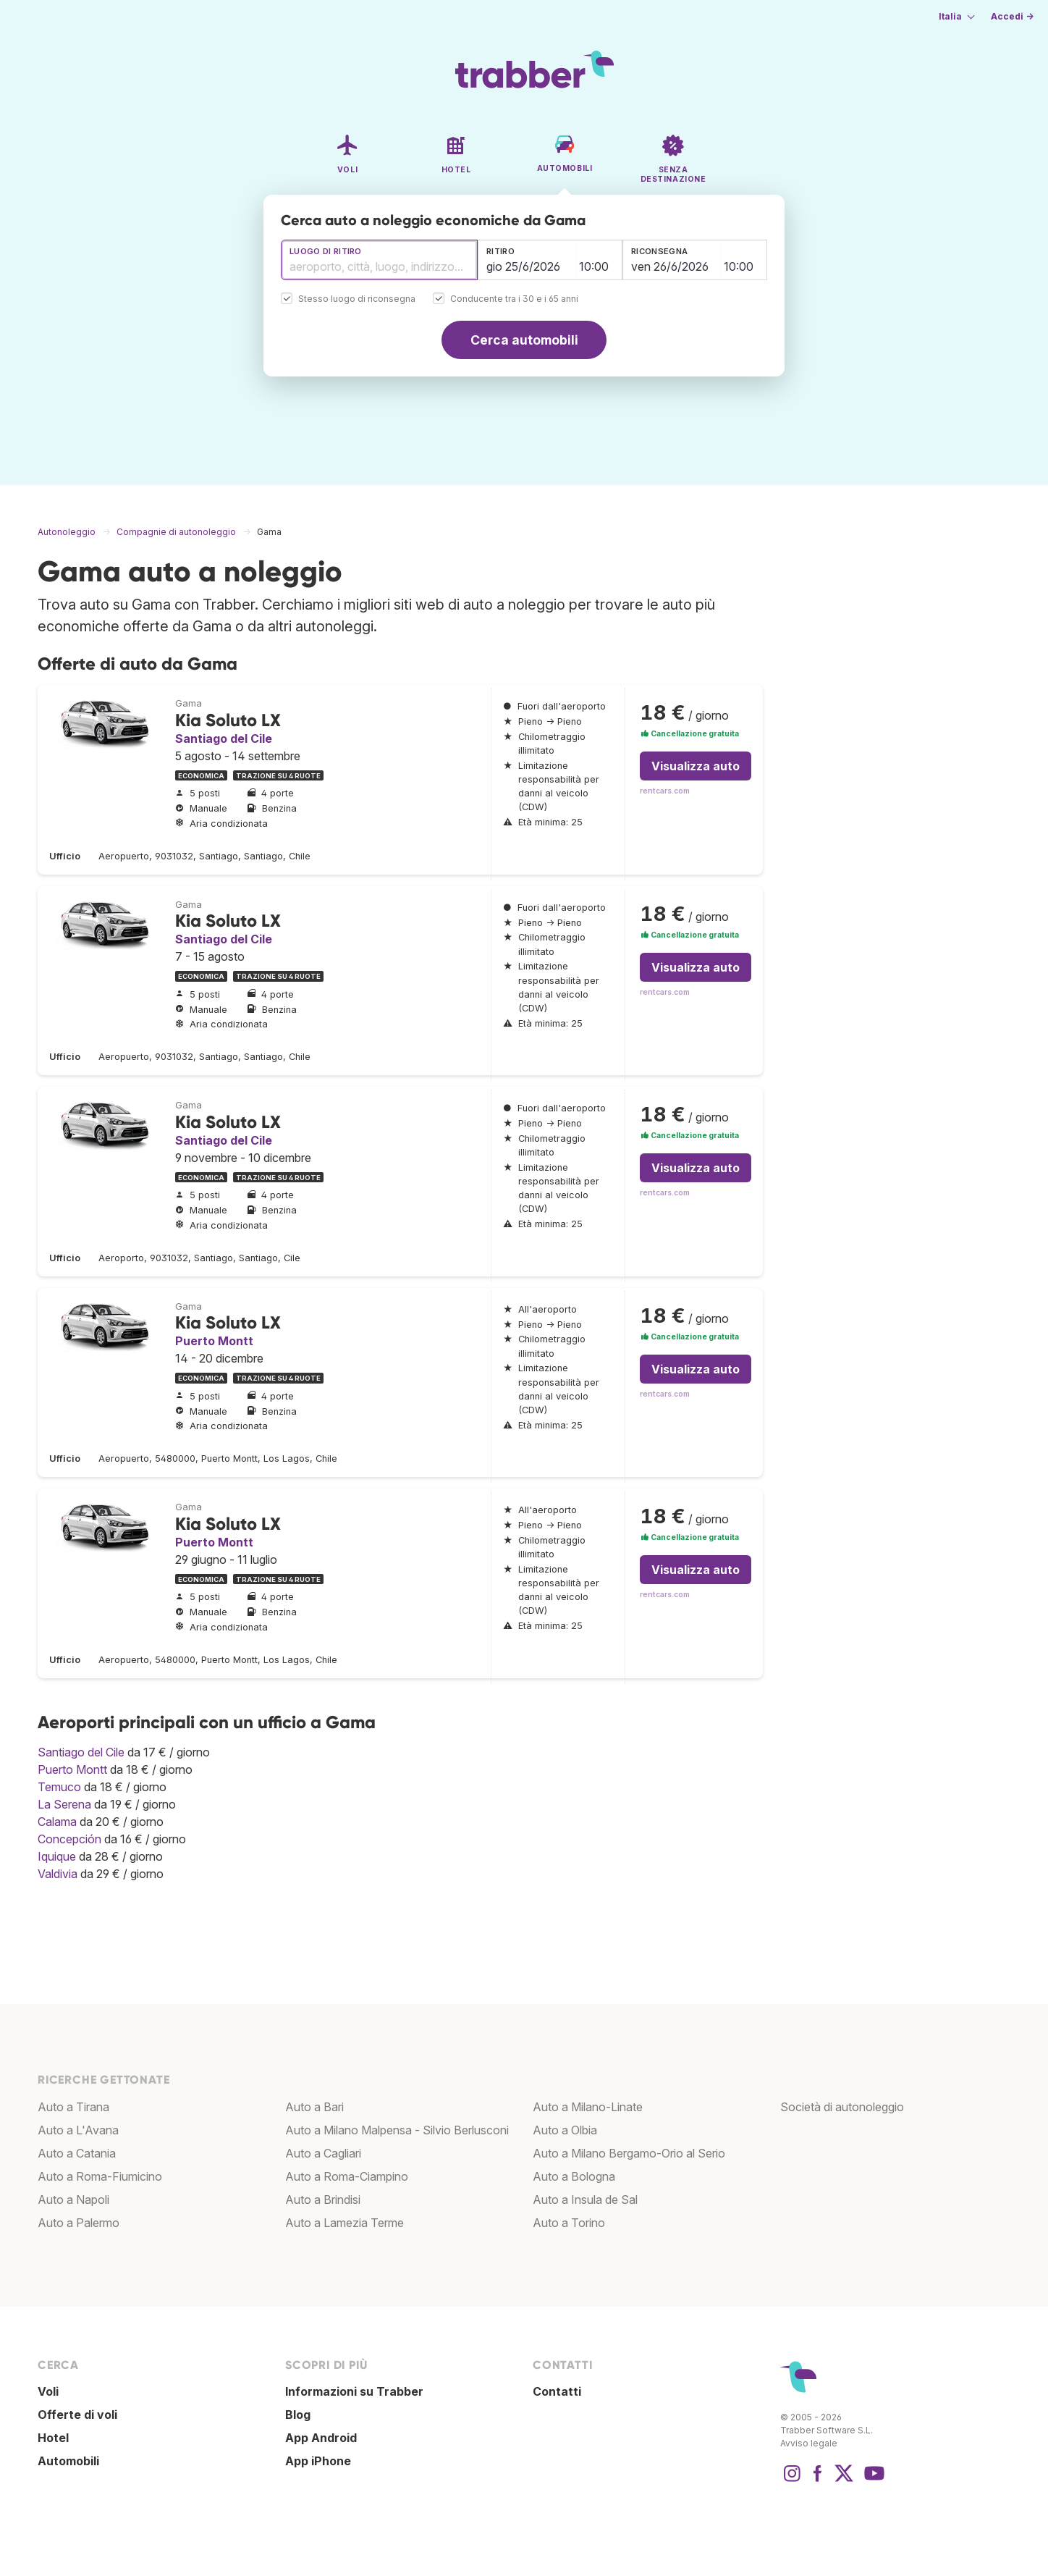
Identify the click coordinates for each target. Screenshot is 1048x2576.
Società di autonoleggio (842, 2107)
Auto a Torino (569, 2222)
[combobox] (379, 260)
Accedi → (1012, 16)
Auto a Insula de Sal (585, 2199)
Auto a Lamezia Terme (344, 2222)
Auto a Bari (314, 2107)
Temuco (59, 1787)
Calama (57, 1821)
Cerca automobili (524, 340)
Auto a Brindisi (322, 2199)
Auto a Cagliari (323, 2153)
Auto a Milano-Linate (588, 2107)
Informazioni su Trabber (354, 2391)
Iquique (57, 1856)
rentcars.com (665, 791)
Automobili (68, 2461)
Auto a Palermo (78, 2222)
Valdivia (57, 1873)
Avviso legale (808, 2443)
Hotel (53, 2437)
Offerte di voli (77, 2414)
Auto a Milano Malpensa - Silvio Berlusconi (397, 2130)
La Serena (64, 1804)
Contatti (557, 2391)
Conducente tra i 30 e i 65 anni (514, 299)
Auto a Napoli (73, 2199)
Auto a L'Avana (78, 2130)
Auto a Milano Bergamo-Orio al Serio (629, 2153)
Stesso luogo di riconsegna (356, 299)
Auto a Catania (77, 2153)
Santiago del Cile (223, 738)
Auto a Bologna (574, 2176)
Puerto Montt (214, 1341)
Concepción (69, 1839)
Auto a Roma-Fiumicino (100, 2176)
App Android (321, 2437)
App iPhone (318, 2461)
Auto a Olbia (565, 2130)
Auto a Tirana (73, 2107)
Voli (48, 2391)
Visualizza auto (695, 766)
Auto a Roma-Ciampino (346, 2176)
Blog (297, 2414)
